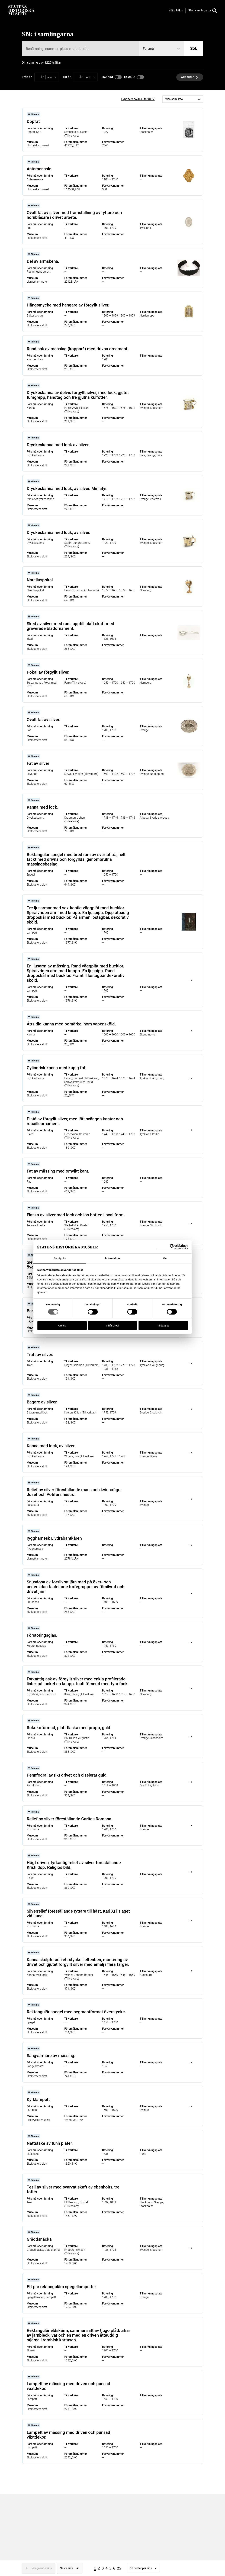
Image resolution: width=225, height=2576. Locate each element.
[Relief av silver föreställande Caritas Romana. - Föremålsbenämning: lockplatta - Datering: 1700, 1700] (112, 1825)
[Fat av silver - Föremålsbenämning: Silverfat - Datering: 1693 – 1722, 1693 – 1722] (112, 770)
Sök (193, 48)
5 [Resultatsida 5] (110, 2568)
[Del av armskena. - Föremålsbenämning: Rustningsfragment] (112, 268)
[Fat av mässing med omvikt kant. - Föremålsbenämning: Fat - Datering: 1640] (112, 1178)
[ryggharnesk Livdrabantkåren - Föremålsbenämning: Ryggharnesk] (112, 1545)
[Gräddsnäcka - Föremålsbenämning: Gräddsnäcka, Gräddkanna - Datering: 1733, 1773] (112, 2248)
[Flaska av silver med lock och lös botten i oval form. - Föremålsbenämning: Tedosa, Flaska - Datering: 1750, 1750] (112, 1223)
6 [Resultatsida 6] (114, 2568)
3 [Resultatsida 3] (103, 2568)
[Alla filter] (189, 77)
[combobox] (161, 48)
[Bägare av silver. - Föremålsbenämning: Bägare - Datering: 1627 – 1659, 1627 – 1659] (112, 1317)
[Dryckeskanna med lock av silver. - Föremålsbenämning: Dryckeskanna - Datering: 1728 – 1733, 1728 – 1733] (112, 451)
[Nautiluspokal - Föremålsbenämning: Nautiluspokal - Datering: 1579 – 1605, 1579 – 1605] (112, 586)
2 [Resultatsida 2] (99, 2568)
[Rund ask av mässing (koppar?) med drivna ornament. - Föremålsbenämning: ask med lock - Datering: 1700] (112, 355)
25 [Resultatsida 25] (119, 2568)
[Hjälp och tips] (176, 10)
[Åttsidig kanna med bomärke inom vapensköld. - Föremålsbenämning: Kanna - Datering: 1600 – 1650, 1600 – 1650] (112, 1031)
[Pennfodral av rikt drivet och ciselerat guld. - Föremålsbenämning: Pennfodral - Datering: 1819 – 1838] (112, 1782)
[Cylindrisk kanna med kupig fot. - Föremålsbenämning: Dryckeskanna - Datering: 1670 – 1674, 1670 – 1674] (112, 1078)
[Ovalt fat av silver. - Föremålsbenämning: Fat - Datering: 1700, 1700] (112, 726)
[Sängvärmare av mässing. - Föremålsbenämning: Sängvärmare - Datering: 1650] (112, 2062)
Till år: (66, 77)
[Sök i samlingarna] (202, 10)
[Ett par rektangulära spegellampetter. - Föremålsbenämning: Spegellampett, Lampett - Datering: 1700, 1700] (112, 2293)
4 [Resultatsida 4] (106, 2568)
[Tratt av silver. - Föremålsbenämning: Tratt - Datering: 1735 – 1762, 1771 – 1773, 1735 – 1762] (112, 1363)
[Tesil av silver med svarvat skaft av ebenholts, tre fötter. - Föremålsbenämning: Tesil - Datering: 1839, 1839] (112, 2198)
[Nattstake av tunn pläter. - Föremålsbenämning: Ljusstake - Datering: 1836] (112, 2150)
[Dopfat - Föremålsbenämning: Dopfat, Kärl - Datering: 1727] (112, 130)
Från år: (27, 77)
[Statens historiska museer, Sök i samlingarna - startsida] (21, 10)
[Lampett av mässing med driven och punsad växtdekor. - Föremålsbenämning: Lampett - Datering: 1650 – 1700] (112, 2392)
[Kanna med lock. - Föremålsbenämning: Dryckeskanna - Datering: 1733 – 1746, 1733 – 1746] (112, 816)
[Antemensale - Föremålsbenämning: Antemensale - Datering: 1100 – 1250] (112, 175)
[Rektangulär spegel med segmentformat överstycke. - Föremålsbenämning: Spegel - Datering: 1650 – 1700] (112, 2018)
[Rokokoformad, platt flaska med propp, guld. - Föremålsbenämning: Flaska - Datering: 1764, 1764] (112, 1736)
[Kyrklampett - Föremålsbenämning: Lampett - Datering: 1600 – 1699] (112, 2106)
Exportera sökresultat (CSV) (138, 99)
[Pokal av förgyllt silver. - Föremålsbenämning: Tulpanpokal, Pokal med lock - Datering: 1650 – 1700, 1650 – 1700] (112, 681)
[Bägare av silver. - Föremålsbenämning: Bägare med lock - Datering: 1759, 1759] (112, 1409)
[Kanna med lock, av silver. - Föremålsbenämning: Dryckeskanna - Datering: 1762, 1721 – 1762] (112, 1452)
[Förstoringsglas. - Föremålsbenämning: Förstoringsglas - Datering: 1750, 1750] (112, 1642)
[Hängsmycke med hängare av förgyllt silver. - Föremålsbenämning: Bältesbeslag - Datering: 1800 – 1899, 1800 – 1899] (112, 312)
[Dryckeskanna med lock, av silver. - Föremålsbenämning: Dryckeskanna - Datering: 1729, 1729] (112, 541)
